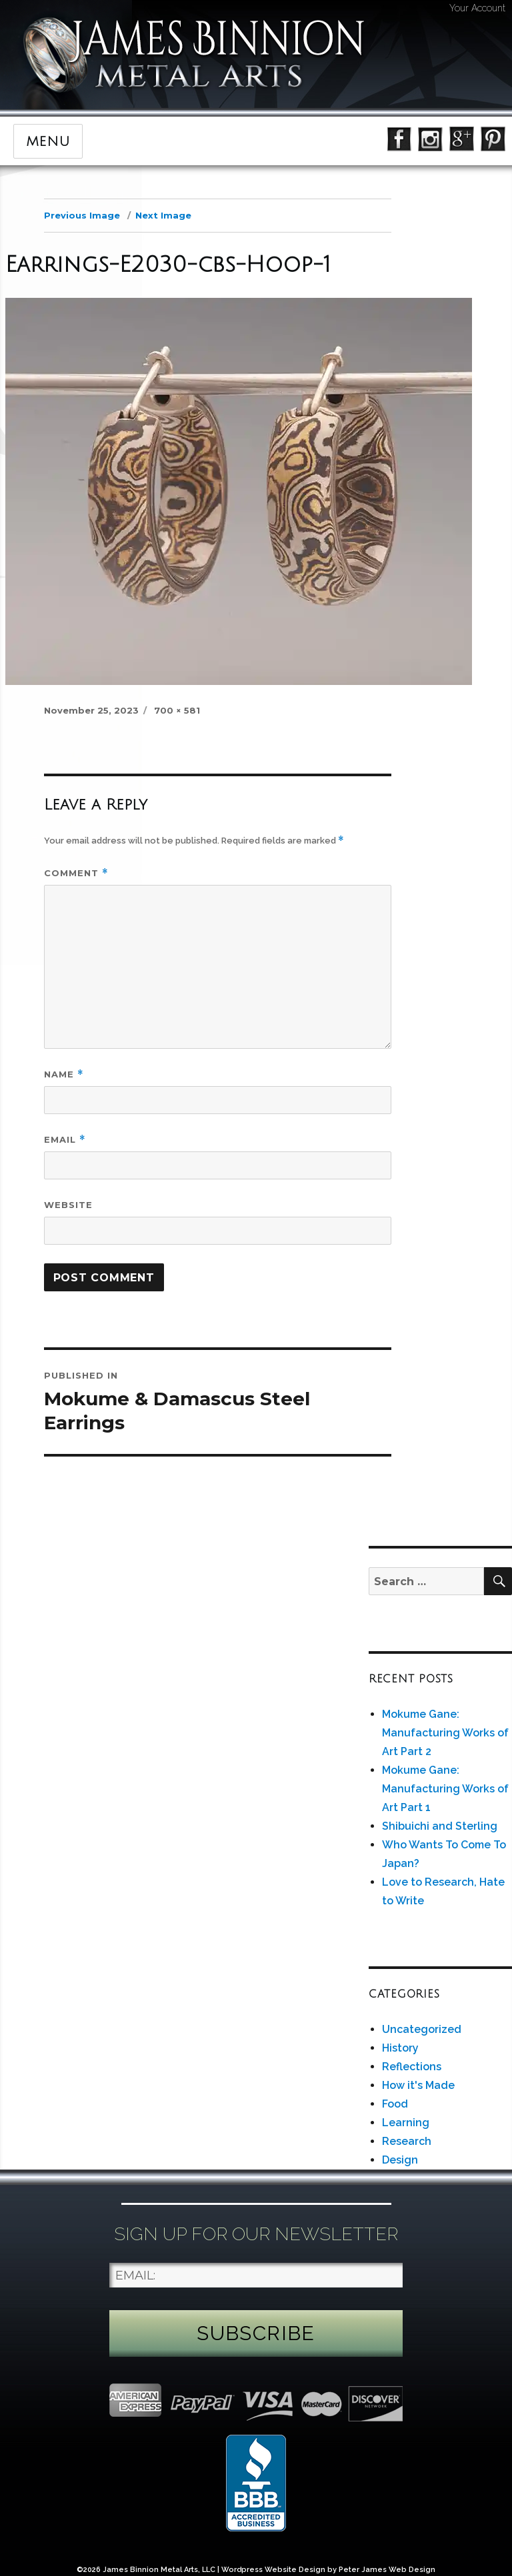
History (400, 2048)
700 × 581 (177, 710)
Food (395, 2104)
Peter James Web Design (387, 2569)
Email (65, 1139)
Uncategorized (421, 2029)
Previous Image (82, 215)
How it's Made (418, 2085)
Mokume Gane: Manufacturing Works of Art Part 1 (445, 1789)
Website (68, 1204)
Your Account (477, 8)
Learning (405, 2122)
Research (406, 2141)
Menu (48, 142)
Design (400, 2160)
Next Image (163, 215)
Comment (76, 873)
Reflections (411, 2066)
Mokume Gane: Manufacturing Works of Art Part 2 (445, 1733)
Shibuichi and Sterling (439, 1826)
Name (64, 1074)
